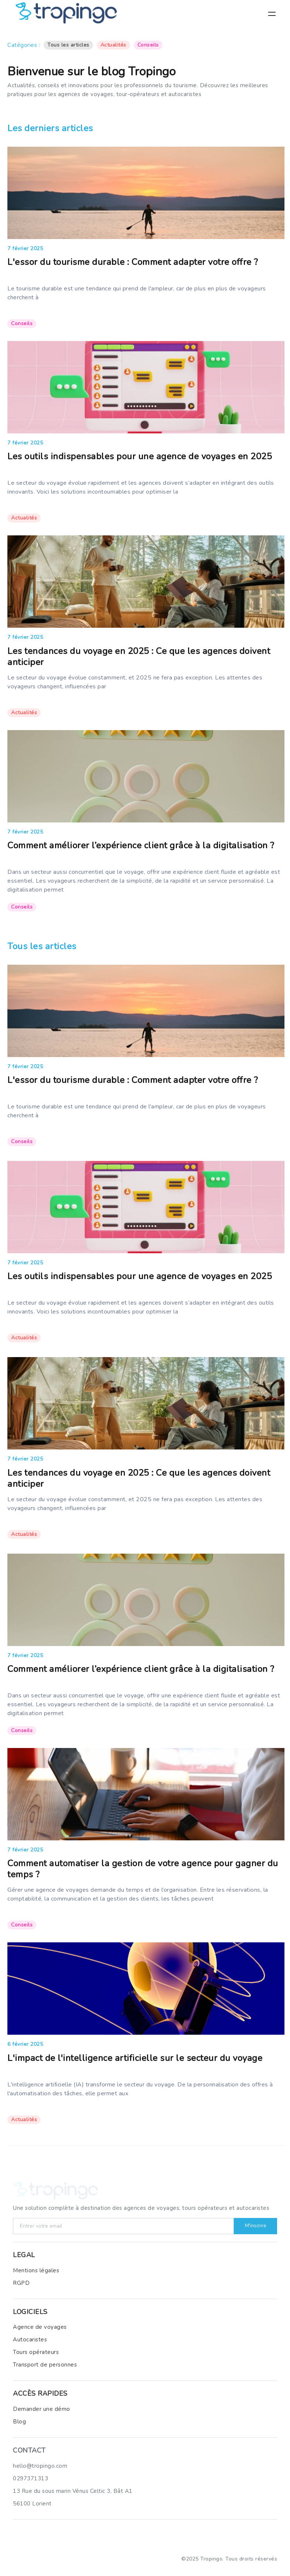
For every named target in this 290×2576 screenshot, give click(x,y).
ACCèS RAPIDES (40, 2393)
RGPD (21, 2283)
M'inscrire (255, 2225)
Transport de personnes (45, 2364)
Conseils (148, 44)
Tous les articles (68, 44)
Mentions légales (36, 2270)
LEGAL (24, 2254)
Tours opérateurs (36, 2352)
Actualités (113, 44)
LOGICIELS (30, 2311)
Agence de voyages (40, 2327)
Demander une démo (41, 2409)
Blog (19, 2421)
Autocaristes (30, 2339)
